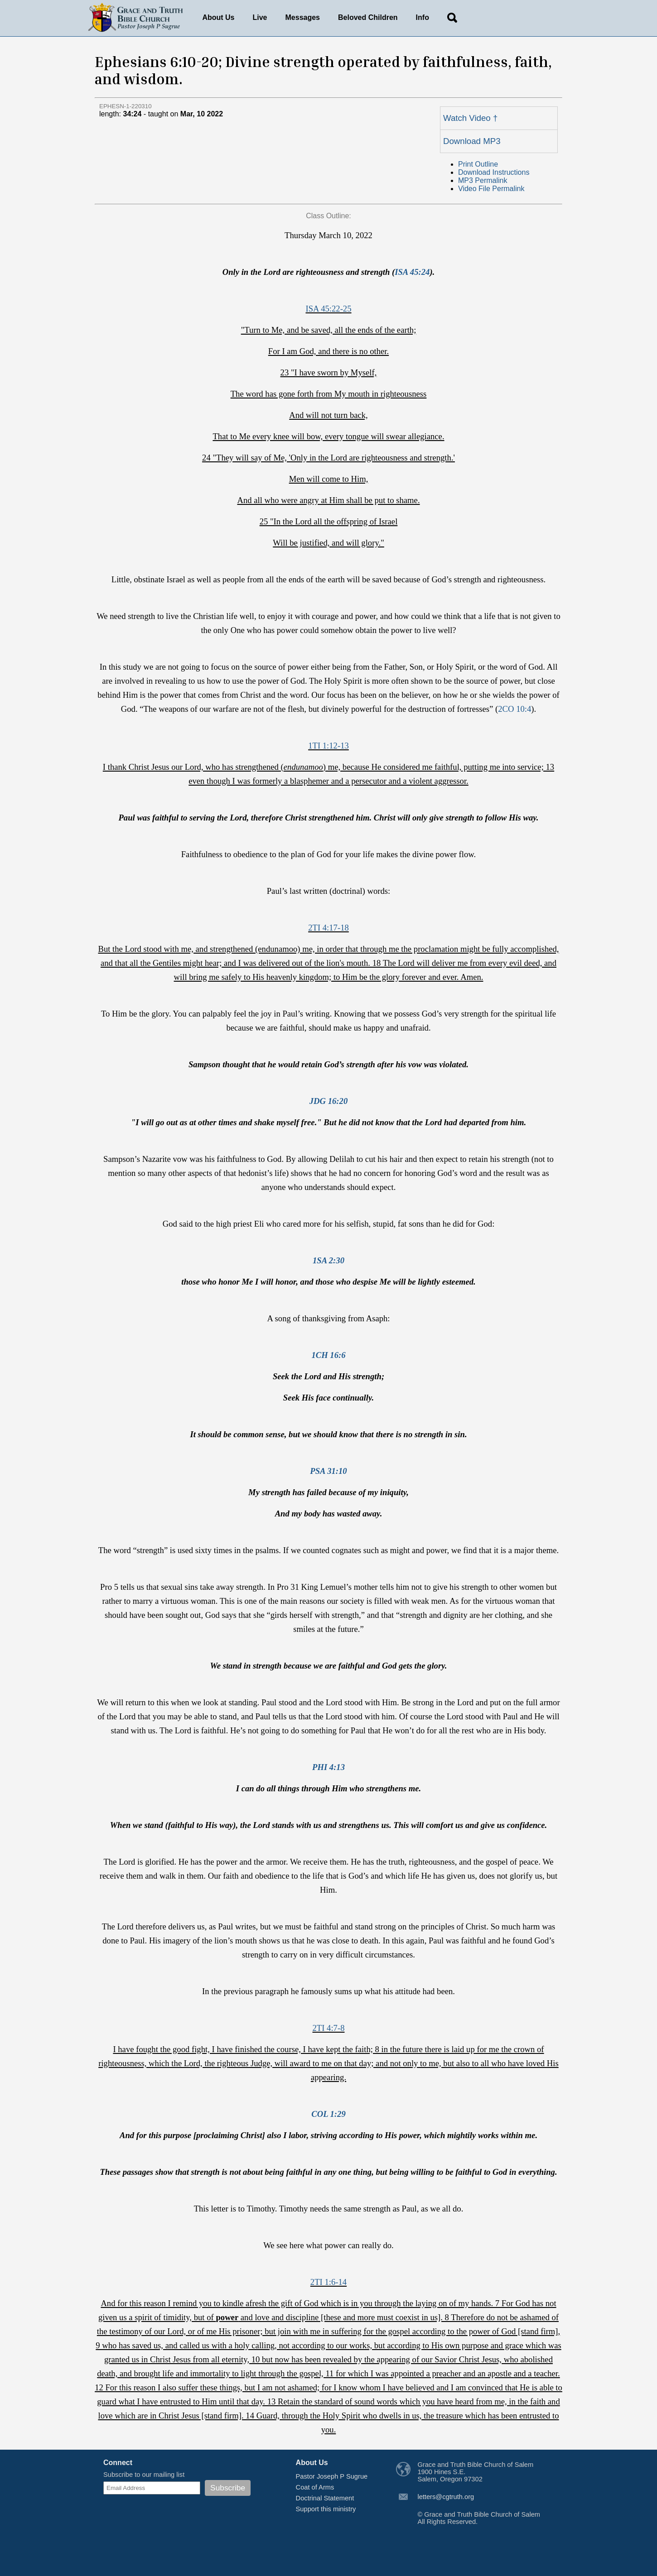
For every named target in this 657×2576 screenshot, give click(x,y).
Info (422, 17)
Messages (302, 17)
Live (260, 17)
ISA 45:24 (412, 272)
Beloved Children (368, 17)
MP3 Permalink (482, 180)
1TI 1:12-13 (328, 745)
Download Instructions (493, 172)
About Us (218, 17)
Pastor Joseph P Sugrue (332, 2476)
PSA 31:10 (328, 1471)
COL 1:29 (328, 2114)
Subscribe (227, 2487)
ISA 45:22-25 (328, 308)
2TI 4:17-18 (328, 927)
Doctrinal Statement (325, 2498)
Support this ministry (326, 2509)
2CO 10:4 (514, 709)
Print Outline (478, 164)
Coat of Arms (315, 2487)
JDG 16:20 (328, 1101)
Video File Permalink (491, 188)
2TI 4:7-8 (329, 2028)
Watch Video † (470, 118)
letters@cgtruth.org (445, 2496)
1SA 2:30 (328, 1260)
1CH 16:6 (328, 1355)
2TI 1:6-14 (328, 2282)
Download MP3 (472, 141)
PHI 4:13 (328, 1767)
